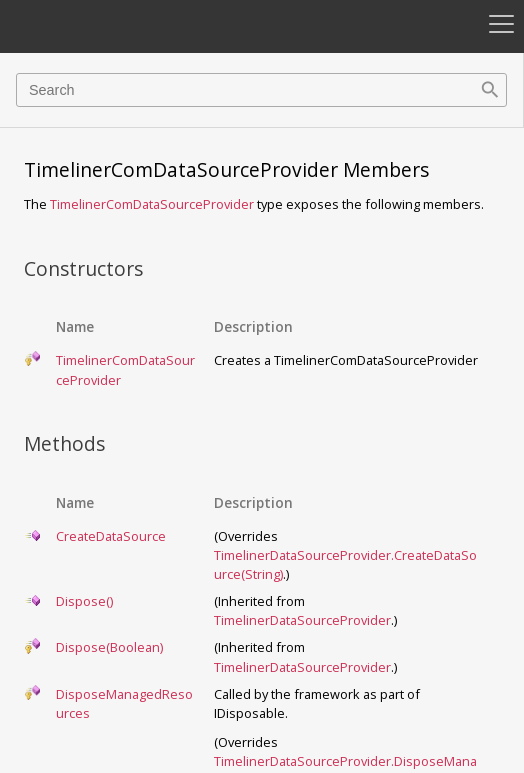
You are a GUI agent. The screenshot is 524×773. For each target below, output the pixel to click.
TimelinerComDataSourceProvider (152, 204)
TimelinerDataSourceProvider (302, 620)
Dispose (84, 601)
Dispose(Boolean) (109, 647)
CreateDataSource (111, 536)
